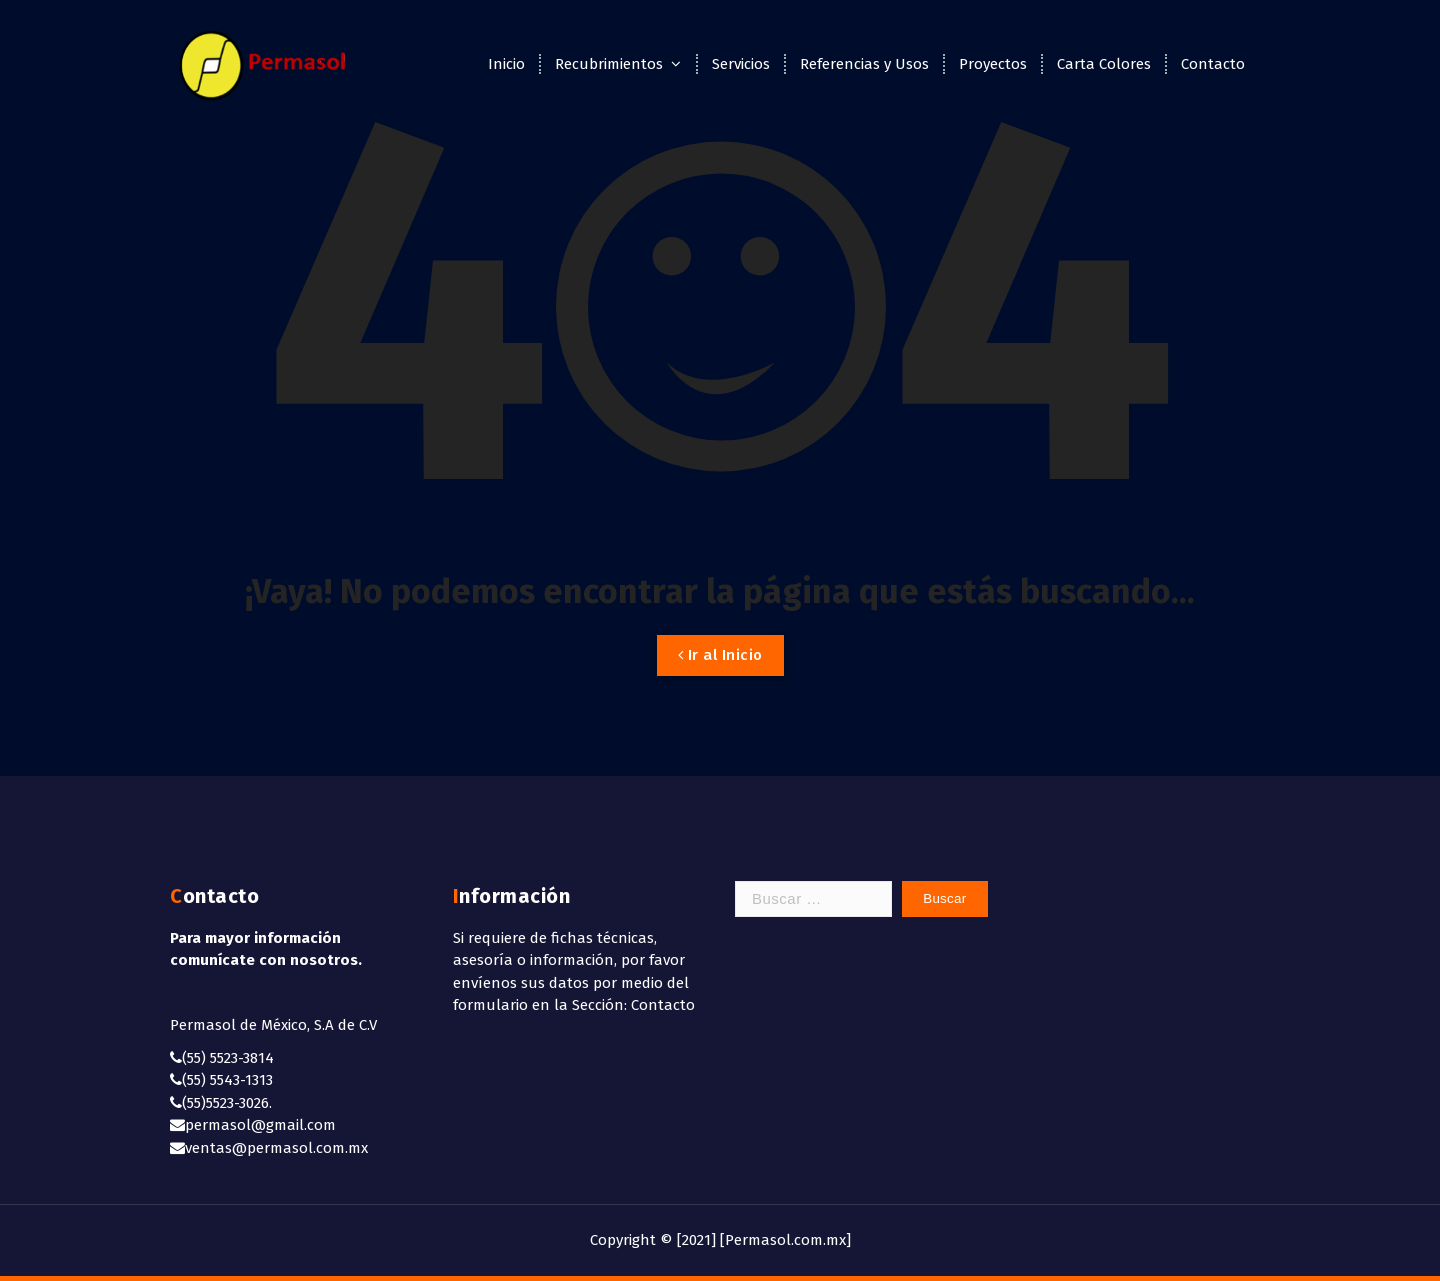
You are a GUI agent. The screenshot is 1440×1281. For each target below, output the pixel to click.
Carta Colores (1104, 64)
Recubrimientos (609, 64)
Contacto (1213, 64)
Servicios (741, 64)
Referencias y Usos (864, 64)
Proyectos (993, 64)
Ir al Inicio (720, 655)
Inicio (506, 64)
